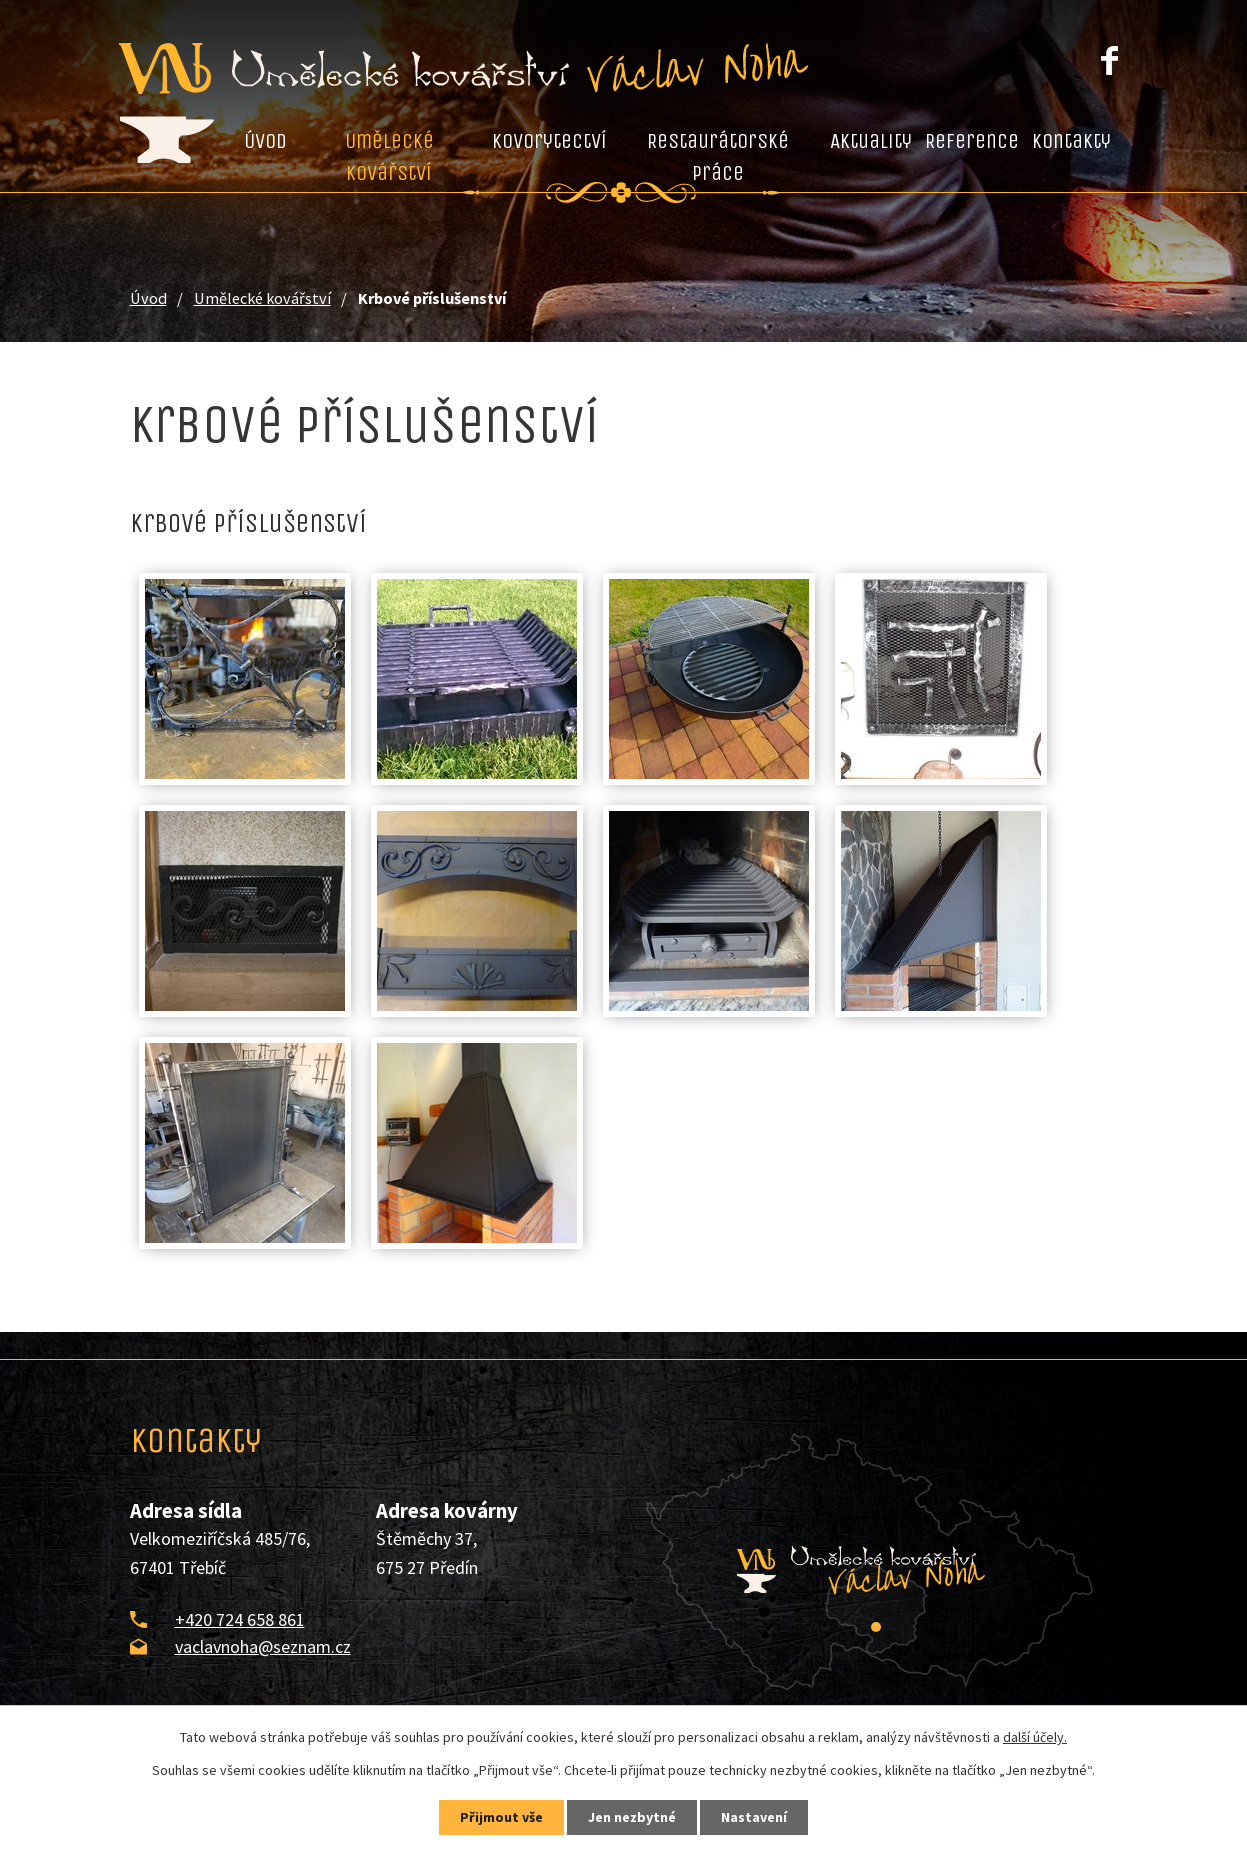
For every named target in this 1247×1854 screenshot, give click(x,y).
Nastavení (754, 1817)
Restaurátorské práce (718, 157)
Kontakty (1071, 141)
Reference (972, 141)
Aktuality (871, 141)
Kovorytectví (549, 141)
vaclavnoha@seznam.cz (263, 1646)
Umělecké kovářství (389, 157)
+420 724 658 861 (240, 1619)
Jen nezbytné (632, 1817)
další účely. (1035, 1737)
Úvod (265, 141)
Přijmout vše (501, 1817)
